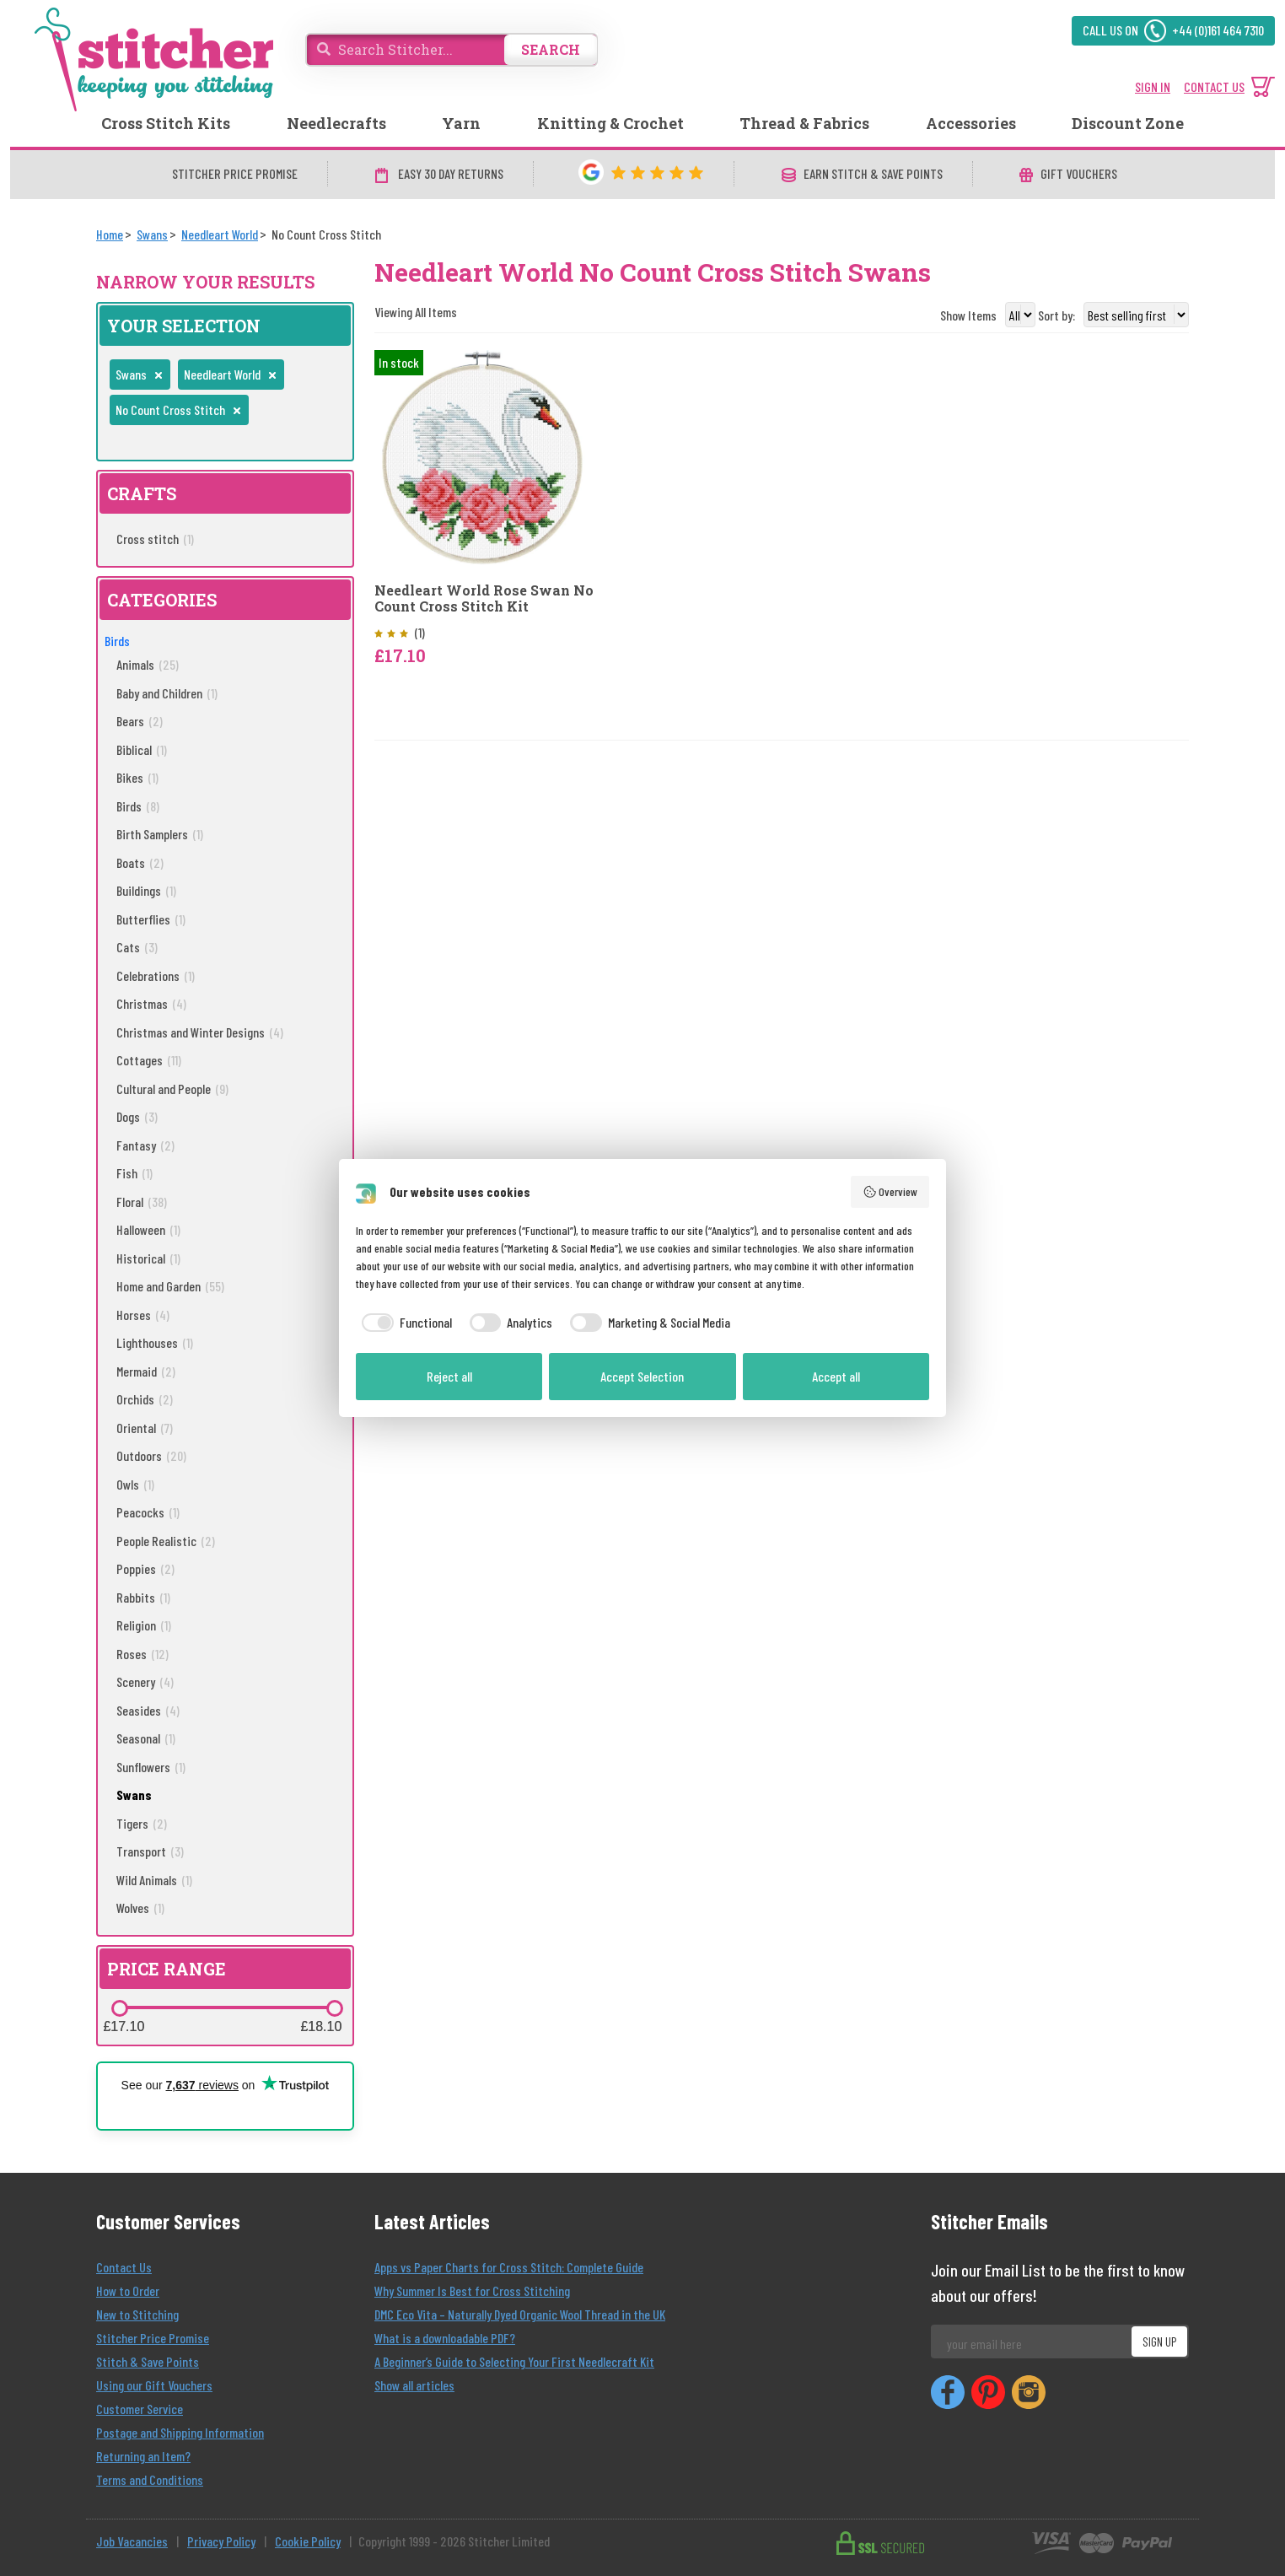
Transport (150, 1851)
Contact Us (124, 2267)
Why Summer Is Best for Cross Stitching (472, 2290)
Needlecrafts (336, 123)
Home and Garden (170, 1286)
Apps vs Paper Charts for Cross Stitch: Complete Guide (508, 2267)
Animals (147, 664)
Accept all (836, 1376)
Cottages (148, 1060)
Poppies (145, 1568)
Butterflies (150, 919)
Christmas (151, 1003)
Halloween (148, 1229)
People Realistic (165, 1541)
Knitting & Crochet (610, 123)
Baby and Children (167, 693)
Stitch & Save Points (147, 2361)
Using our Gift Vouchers (154, 2385)
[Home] (109, 234)
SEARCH (550, 49)
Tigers (141, 1823)
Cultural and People (172, 1089)
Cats (137, 947)
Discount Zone (1128, 123)
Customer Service (139, 2409)
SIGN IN (1152, 86)
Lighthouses (154, 1342)
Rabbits (143, 1597)
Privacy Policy (221, 2541)
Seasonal (145, 1738)
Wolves (140, 1908)
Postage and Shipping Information (180, 2432)
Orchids (144, 1399)
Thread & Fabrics (804, 123)
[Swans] (152, 234)
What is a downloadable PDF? (444, 2338)
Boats (140, 862)
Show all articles (414, 2385)
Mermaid (145, 1371)
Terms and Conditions (149, 2479)
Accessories (971, 123)
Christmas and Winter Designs (199, 1032)
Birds (117, 641)
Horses (142, 1315)
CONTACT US (1214, 86)
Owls (135, 1484)
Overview (890, 1191)
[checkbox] (404, 1322)
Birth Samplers (159, 834)
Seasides (148, 1710)
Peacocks (148, 1512)
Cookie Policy (308, 2541)
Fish (134, 1173)
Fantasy (145, 1145)
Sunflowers (150, 1767)
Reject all (449, 1376)
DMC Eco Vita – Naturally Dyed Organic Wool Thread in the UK (519, 2314)
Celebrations (155, 975)
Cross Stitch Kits (165, 123)
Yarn (461, 123)
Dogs (137, 1116)
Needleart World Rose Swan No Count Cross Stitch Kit (484, 598)
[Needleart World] (219, 234)
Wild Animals (154, 1880)
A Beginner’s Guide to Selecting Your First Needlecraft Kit (514, 2361)
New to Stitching (137, 2314)
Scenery (145, 1681)
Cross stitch (155, 539)
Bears (139, 721)
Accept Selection (642, 1376)
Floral (141, 1202)
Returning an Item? (143, 2456)
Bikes (137, 777)
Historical (148, 1258)
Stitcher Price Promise (152, 2338)
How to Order (127, 2290)
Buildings (146, 890)
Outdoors (151, 1455)
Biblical (141, 749)
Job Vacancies (132, 2541)
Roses (142, 1654)
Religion (143, 1625)
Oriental (144, 1428)
